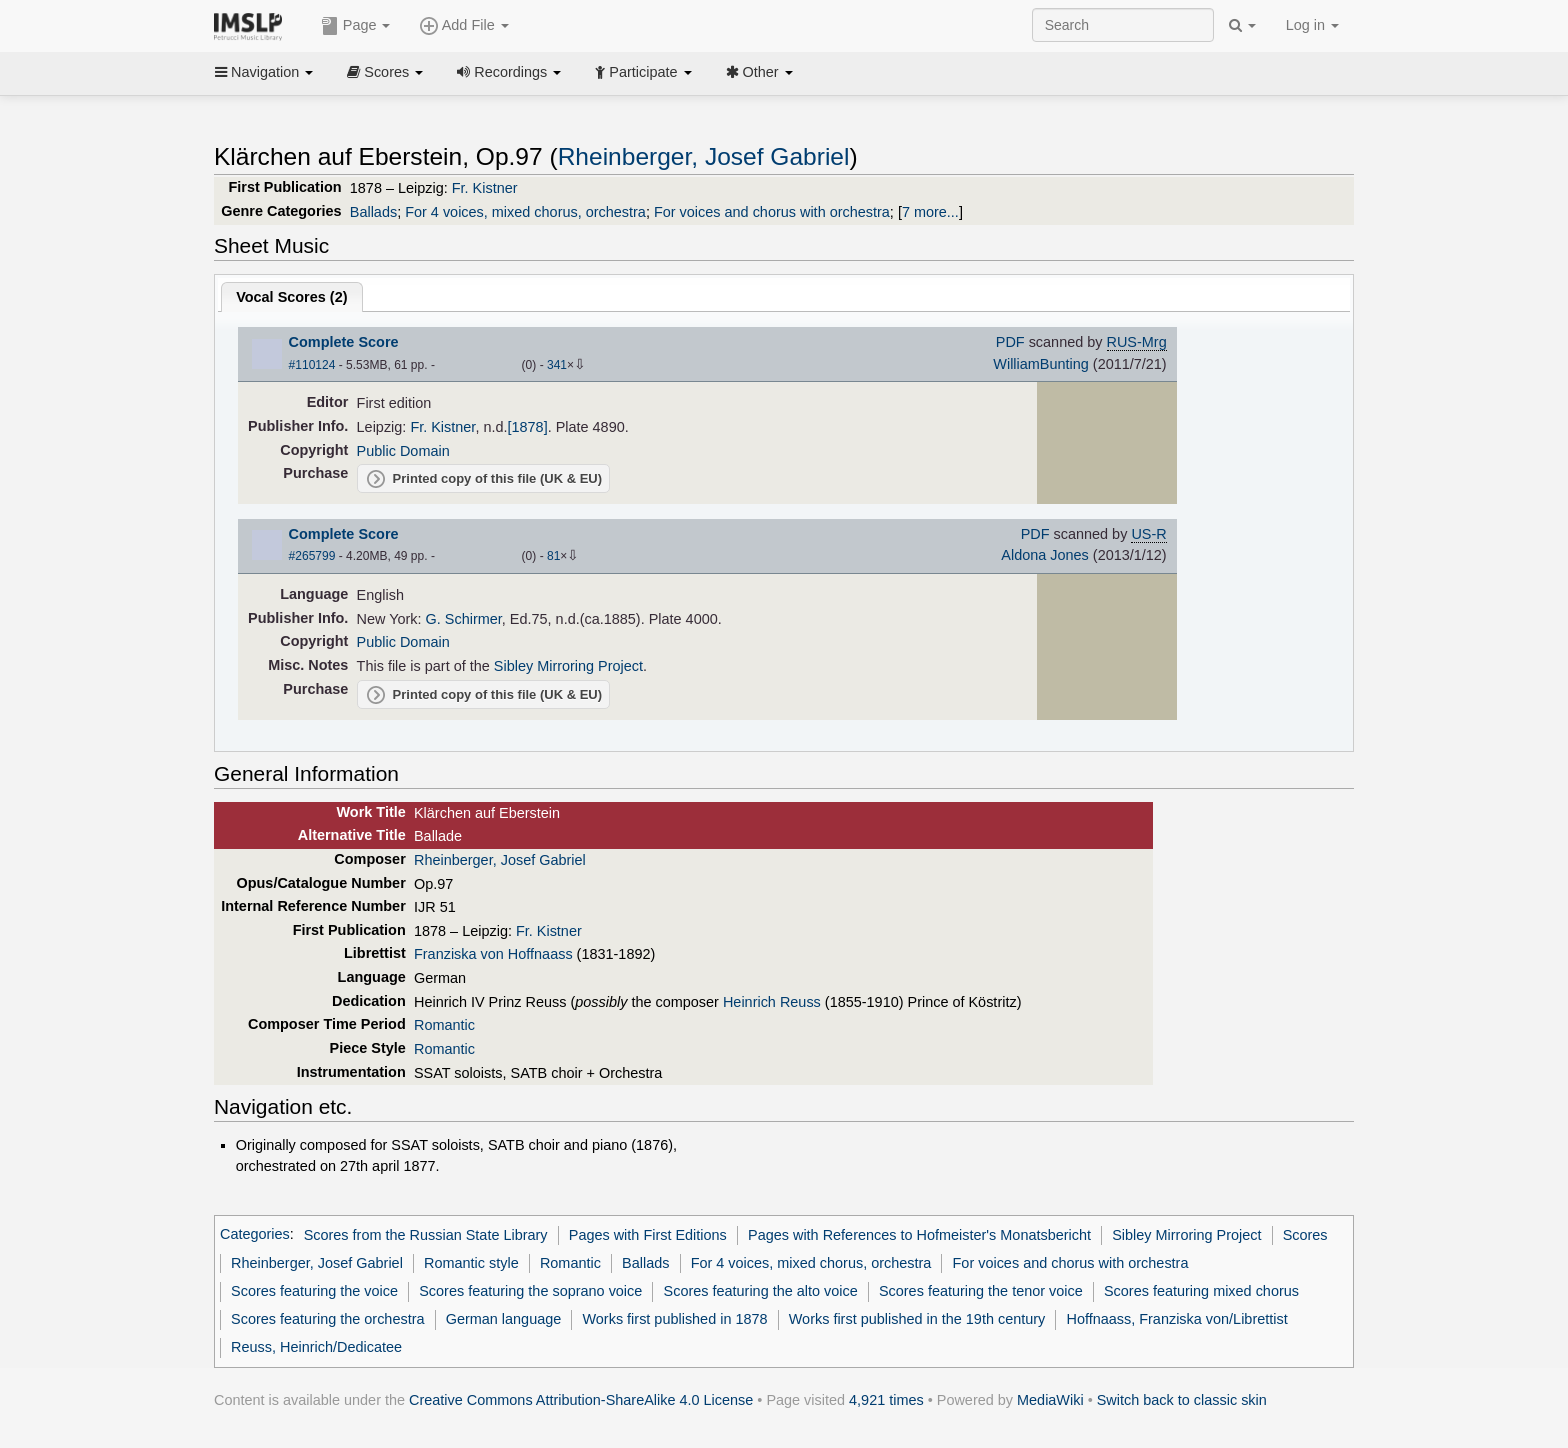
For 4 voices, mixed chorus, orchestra (525, 212)
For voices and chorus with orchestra (772, 212)
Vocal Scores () (291, 297)
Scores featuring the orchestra (327, 1319)
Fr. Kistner (485, 188)
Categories (255, 1235)
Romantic (444, 1025)
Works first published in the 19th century (917, 1319)
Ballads (373, 212)
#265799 (312, 556)
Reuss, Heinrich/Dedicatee (316, 1347)
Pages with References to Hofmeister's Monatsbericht (919, 1235)
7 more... (930, 212)
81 (553, 556)
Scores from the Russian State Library (426, 1235)
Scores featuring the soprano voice (530, 1291)
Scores (385, 72)
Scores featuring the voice (314, 1291)
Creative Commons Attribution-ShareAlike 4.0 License (581, 1400)
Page (356, 26)
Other (759, 72)
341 (557, 365)
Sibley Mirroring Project (568, 666)
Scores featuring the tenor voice (981, 1291)
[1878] (528, 427)
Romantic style (471, 1263)
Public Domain (403, 451)
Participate (643, 72)
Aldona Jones (1045, 555)
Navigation (264, 72)
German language (504, 1319)
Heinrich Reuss (772, 1002)
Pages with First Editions (648, 1235)
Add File (464, 26)
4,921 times (886, 1400)
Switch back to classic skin (1182, 1400)
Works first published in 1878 (674, 1319)
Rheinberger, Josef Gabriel (704, 156)
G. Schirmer (464, 619)
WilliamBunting (1040, 364)
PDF (1010, 342)
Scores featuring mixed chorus (1201, 1291)
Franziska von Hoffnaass (493, 954)
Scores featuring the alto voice (761, 1291)
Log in (1312, 25)
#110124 (312, 365)
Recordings (509, 72)
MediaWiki (1050, 1400)
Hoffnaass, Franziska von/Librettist (1176, 1319)
